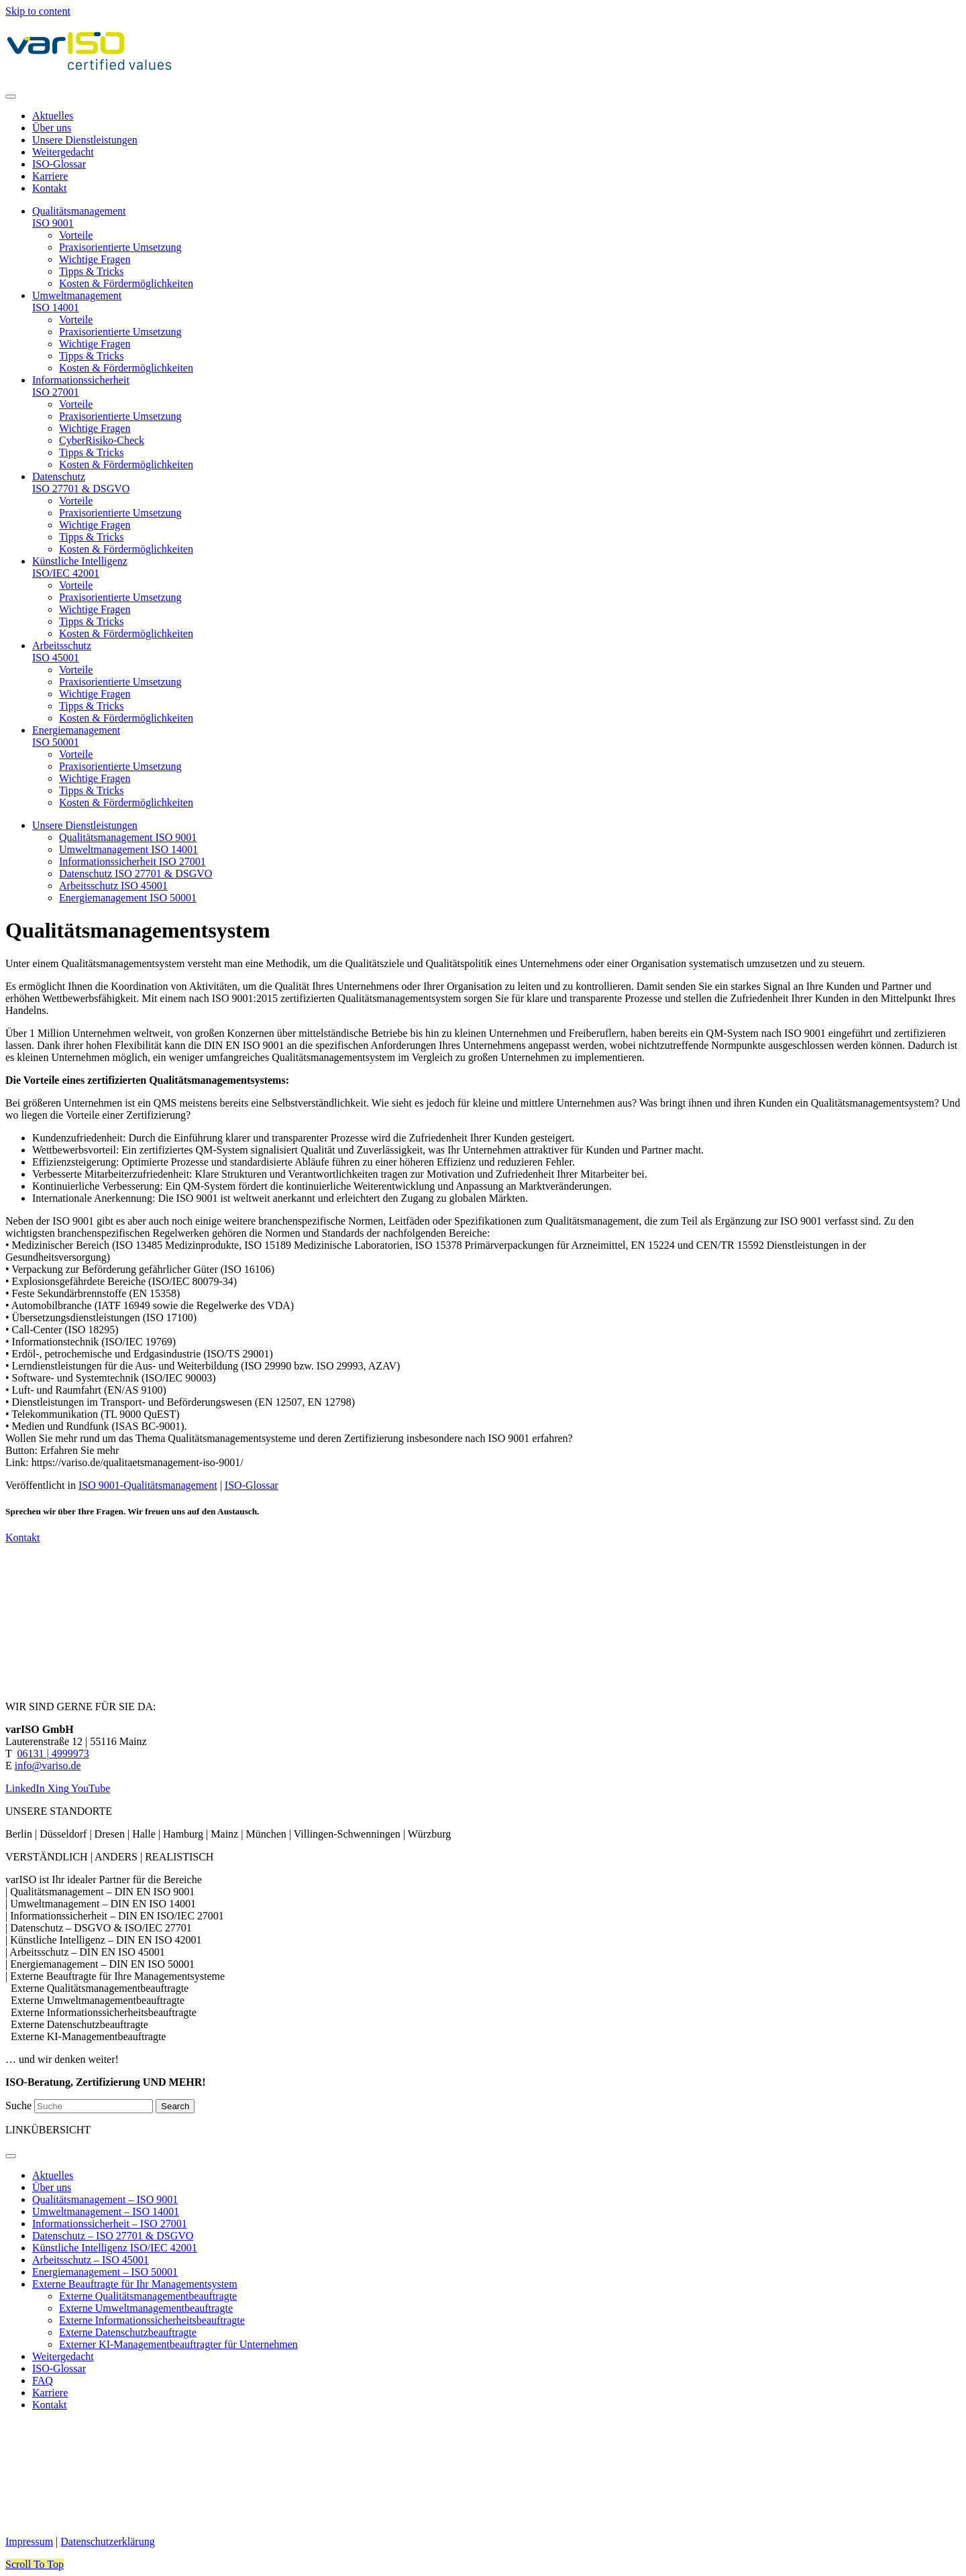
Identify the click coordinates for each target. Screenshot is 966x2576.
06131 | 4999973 (53, 1753)
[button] (34, 2564)
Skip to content (37, 11)
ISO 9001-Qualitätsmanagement (147, 1485)
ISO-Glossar (251, 1485)
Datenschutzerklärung (107, 2541)
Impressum (29, 2541)
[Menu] (10, 97)
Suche (19, 2105)
